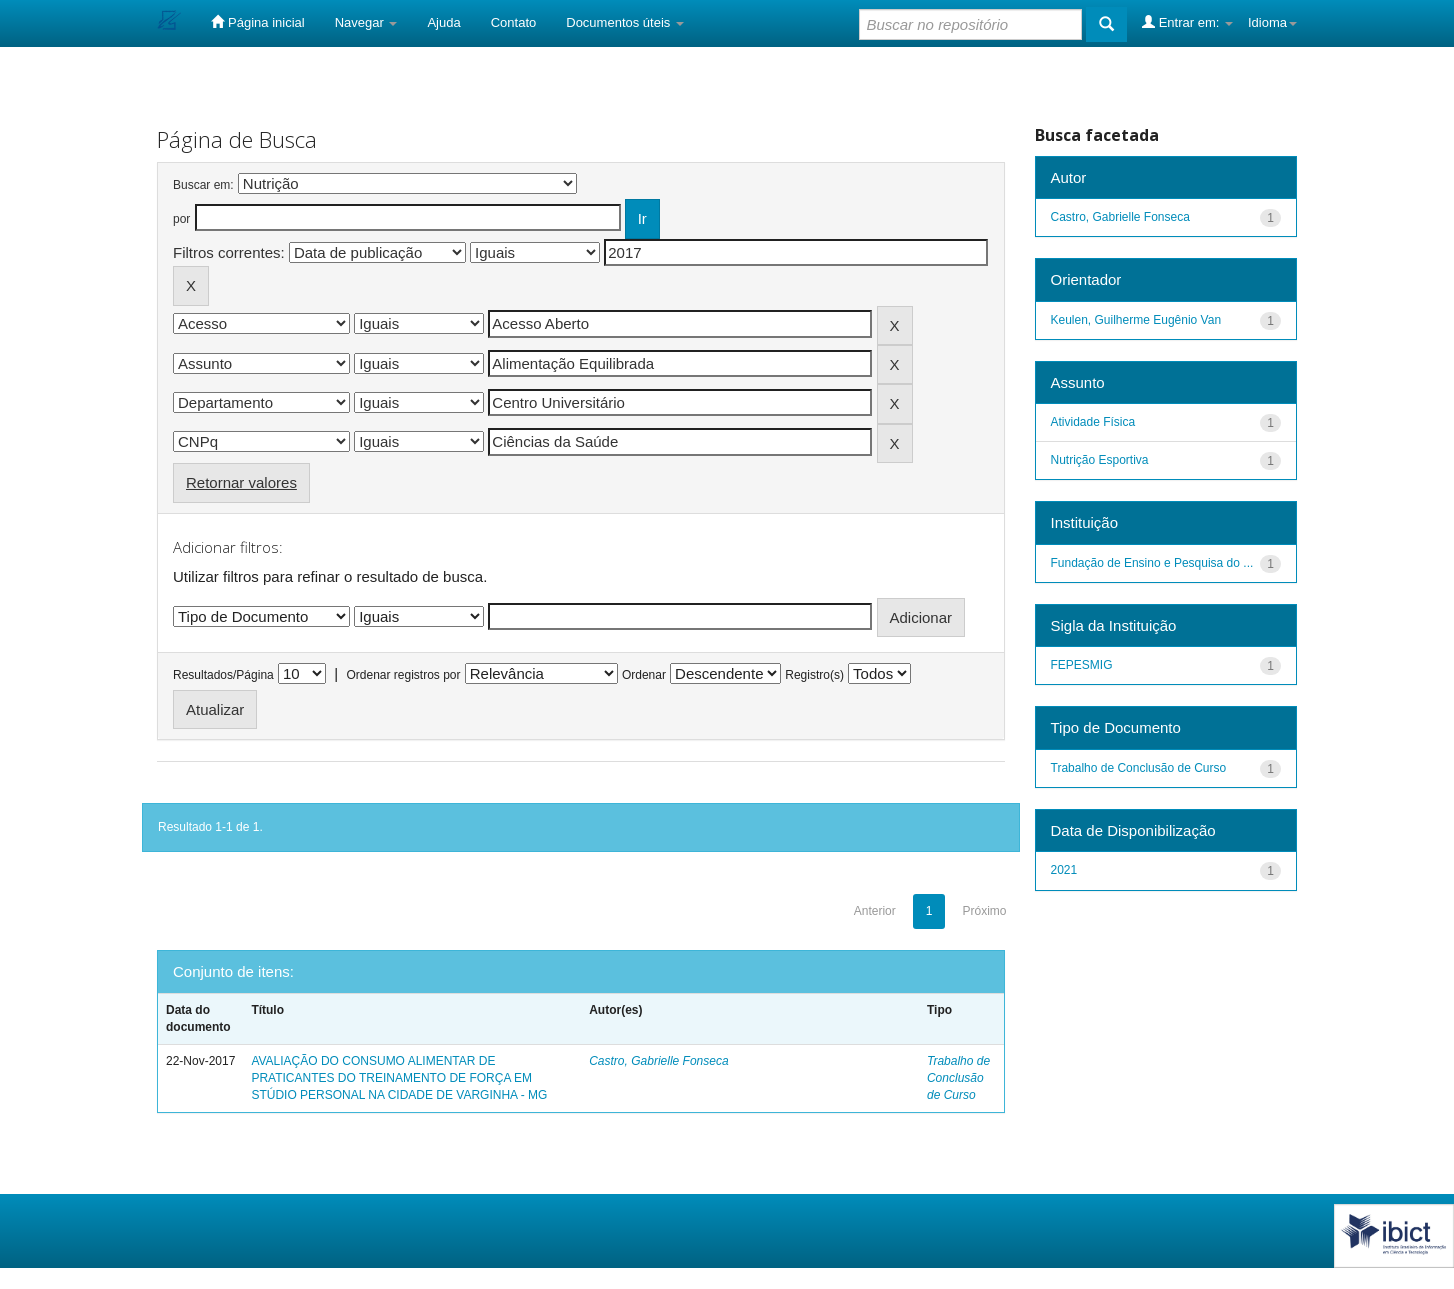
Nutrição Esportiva (1100, 460)
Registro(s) (814, 675)
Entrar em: (1187, 22)
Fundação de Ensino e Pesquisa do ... (1152, 563)
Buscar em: (203, 185)
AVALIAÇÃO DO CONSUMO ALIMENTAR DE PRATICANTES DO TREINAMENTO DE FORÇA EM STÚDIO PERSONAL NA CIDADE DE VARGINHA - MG (399, 1078)
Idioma (1272, 22)
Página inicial (257, 22)
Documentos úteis (625, 22)
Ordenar (644, 675)
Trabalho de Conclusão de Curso (958, 1078)
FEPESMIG (1082, 665)
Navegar (366, 22)
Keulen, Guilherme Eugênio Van (1136, 320)
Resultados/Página (223, 675)
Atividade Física (1093, 422)
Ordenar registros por (403, 675)
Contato (514, 22)
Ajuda (443, 22)
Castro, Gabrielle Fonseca (658, 1061)
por (181, 219)
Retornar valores (241, 482)
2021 (1064, 870)
